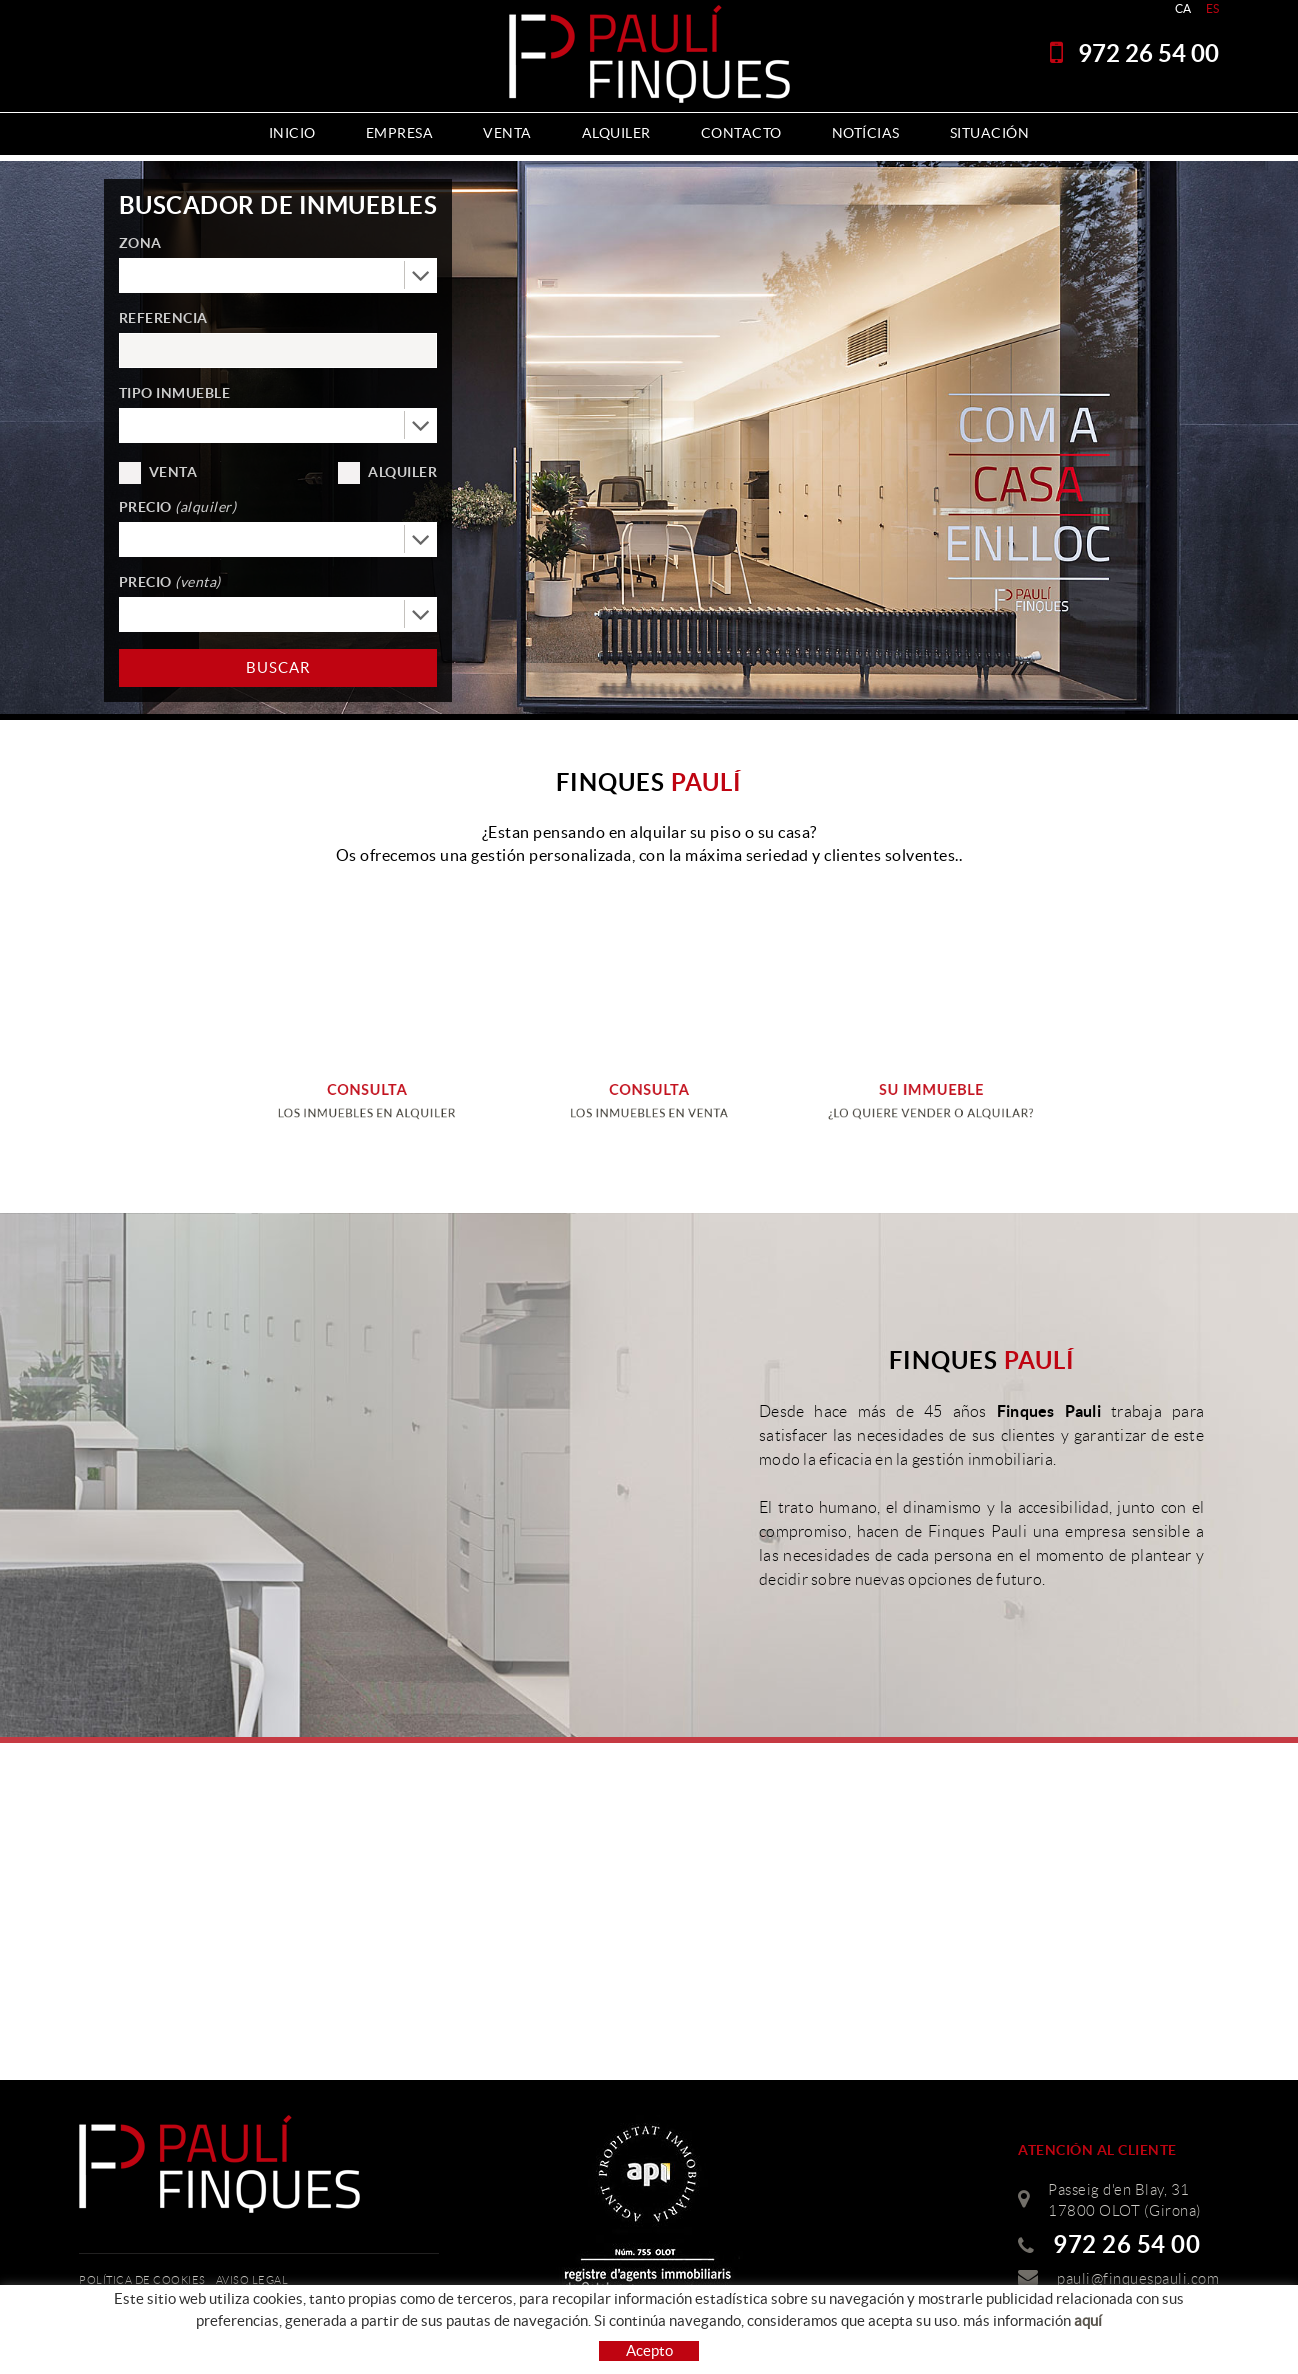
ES (1213, 8)
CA (1183, 8)
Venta (173, 472)
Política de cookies (142, 2280)
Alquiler (402, 472)
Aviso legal (252, 2280)
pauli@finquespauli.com (1138, 2279)
